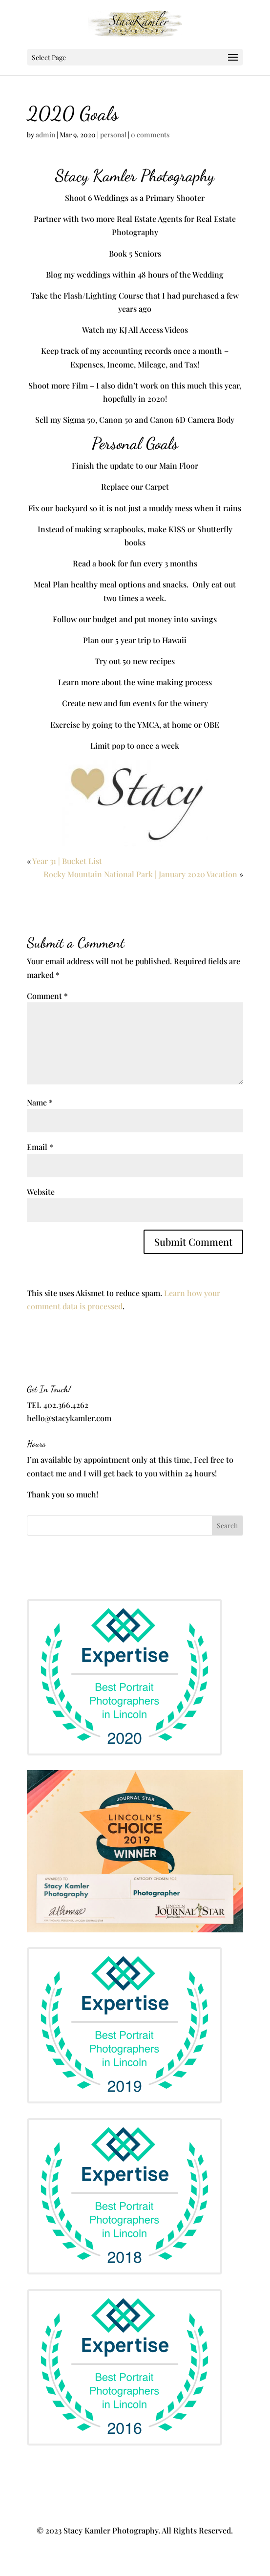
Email (40, 1147)
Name (40, 1102)
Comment (47, 996)
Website (41, 1192)
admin (45, 134)
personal (113, 134)
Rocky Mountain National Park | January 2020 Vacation (140, 874)
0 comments (150, 134)
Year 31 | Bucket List (67, 861)
